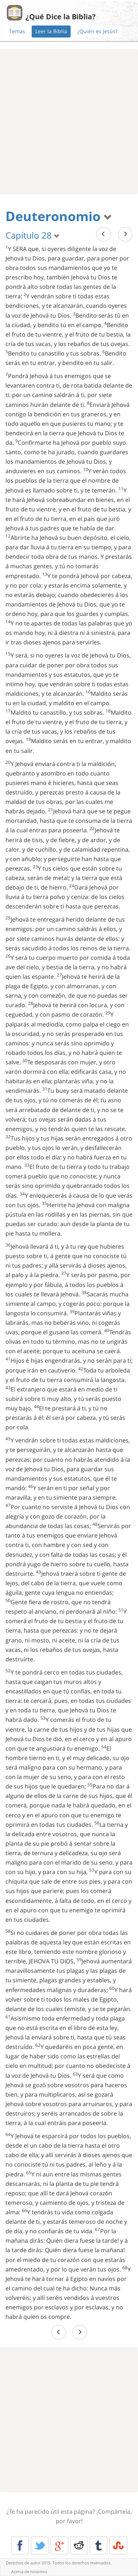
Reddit (79, 2545)
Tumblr (99, 2545)
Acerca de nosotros (29, 2571)
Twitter (40, 2545)
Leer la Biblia (51, 31)
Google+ (59, 2545)
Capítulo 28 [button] (32, 235)
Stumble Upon (118, 2545)
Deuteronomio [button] (58, 216)
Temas (17, 31)
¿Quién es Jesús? (97, 31)
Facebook (20, 2545)
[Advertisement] (69, 122)
